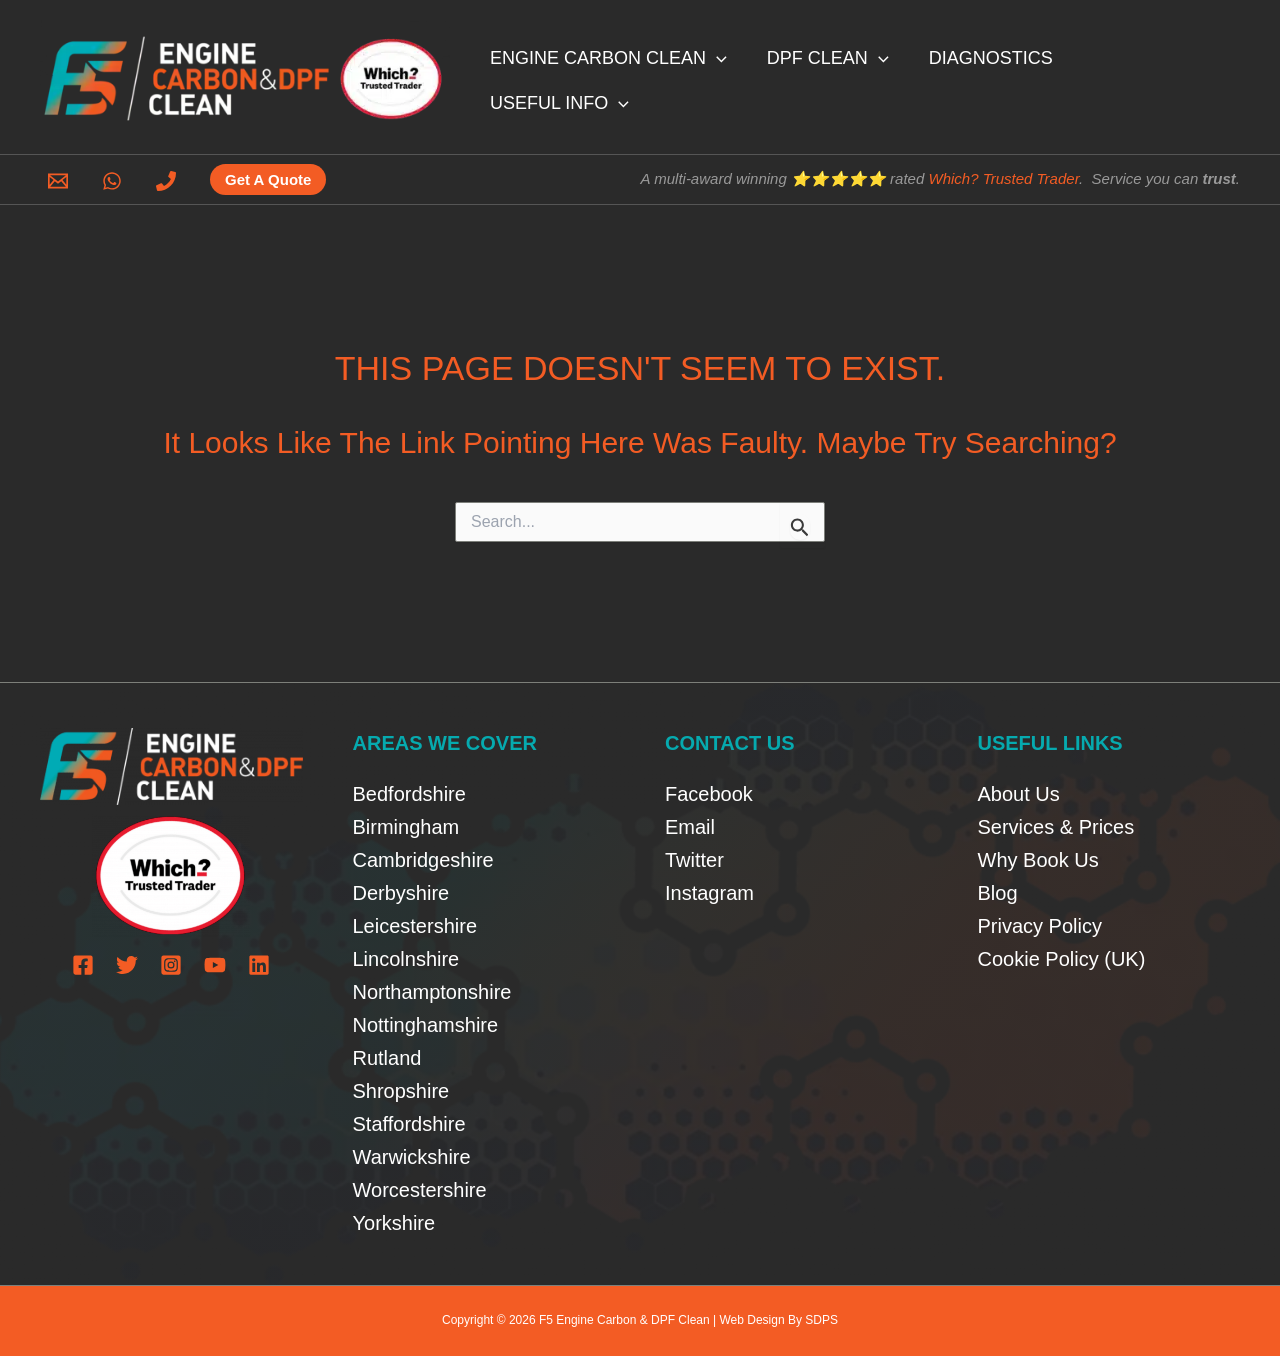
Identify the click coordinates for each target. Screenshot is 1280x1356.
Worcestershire (420, 1190)
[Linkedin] (259, 965)
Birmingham (406, 827)
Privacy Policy (1040, 926)
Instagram (709, 893)
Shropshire (401, 1091)
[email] (61, 181)
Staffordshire (409, 1124)
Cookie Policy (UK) (1062, 959)
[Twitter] (127, 965)
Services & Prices (1056, 827)
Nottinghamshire (426, 1025)
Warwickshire (412, 1157)
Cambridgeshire (423, 860)
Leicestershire (415, 926)
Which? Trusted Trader (1003, 178)
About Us (1019, 794)
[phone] (169, 181)
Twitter (694, 860)
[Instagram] (171, 965)
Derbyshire (401, 893)
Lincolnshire (406, 959)
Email (690, 827)
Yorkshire (394, 1223)
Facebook (709, 794)
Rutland (387, 1058)
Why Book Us (1038, 860)
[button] (739, 76)
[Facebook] (83, 965)
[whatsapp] (115, 181)
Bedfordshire (409, 794)
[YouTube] (215, 965)
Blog (998, 893)
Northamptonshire (432, 992)
